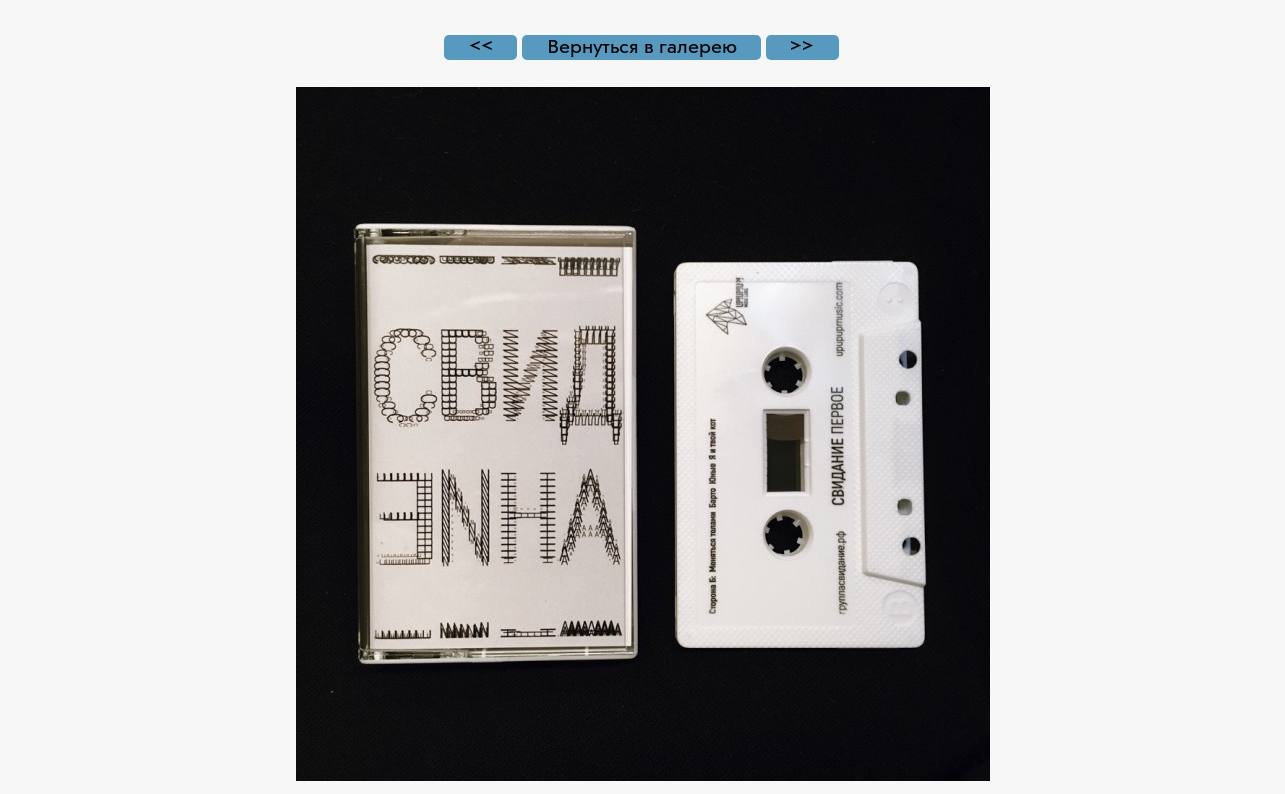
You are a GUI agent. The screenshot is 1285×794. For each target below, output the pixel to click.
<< (481, 47)
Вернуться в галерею (642, 47)
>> (802, 47)
